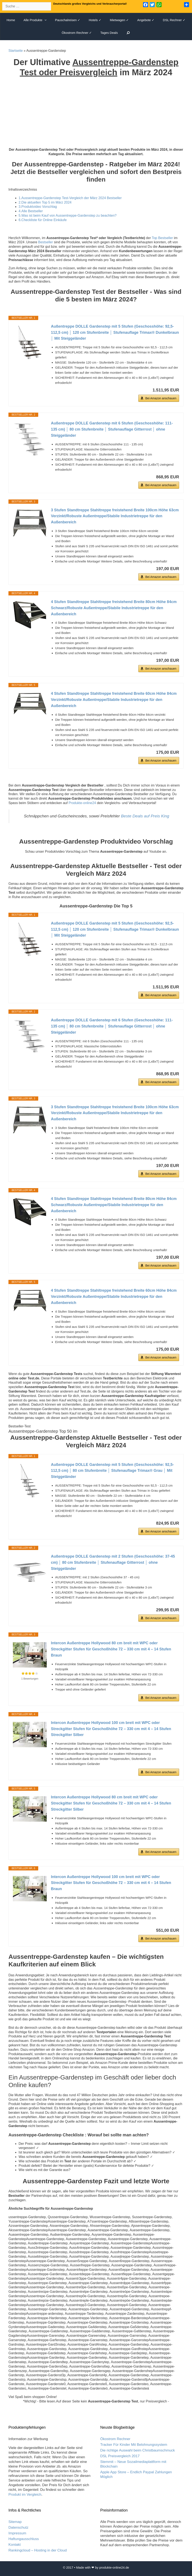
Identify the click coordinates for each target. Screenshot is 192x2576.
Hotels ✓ (95, 20)
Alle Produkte (37, 20)
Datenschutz (18, 2527)
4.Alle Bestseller (31, 211)
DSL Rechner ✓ (174, 20)
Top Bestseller (162, 238)
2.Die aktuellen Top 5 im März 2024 (45, 202)
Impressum (17, 2533)
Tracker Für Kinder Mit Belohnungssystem (133, 2445)
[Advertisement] (96, 115)
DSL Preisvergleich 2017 (120, 2456)
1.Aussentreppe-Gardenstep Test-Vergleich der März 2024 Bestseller (70, 198)
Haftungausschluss (23, 2539)
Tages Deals (109, 32)
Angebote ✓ (145, 20)
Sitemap (15, 2522)
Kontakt (14, 2545)
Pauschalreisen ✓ (67, 20)
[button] (46, 20)
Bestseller (45, 242)
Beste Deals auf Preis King (145, 816)
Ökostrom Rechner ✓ (77, 32)
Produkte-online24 (82, 803)
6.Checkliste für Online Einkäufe (43, 220)
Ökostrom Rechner (115, 2439)
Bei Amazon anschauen (160, 398)
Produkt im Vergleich (24, 2495)
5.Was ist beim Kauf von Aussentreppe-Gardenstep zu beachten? (68, 215)
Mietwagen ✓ (119, 20)
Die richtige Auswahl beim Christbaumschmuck (137, 2450)
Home (11, 20)
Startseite (15, 50)
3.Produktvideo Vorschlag (38, 206)
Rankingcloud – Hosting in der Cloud (37, 2550)
